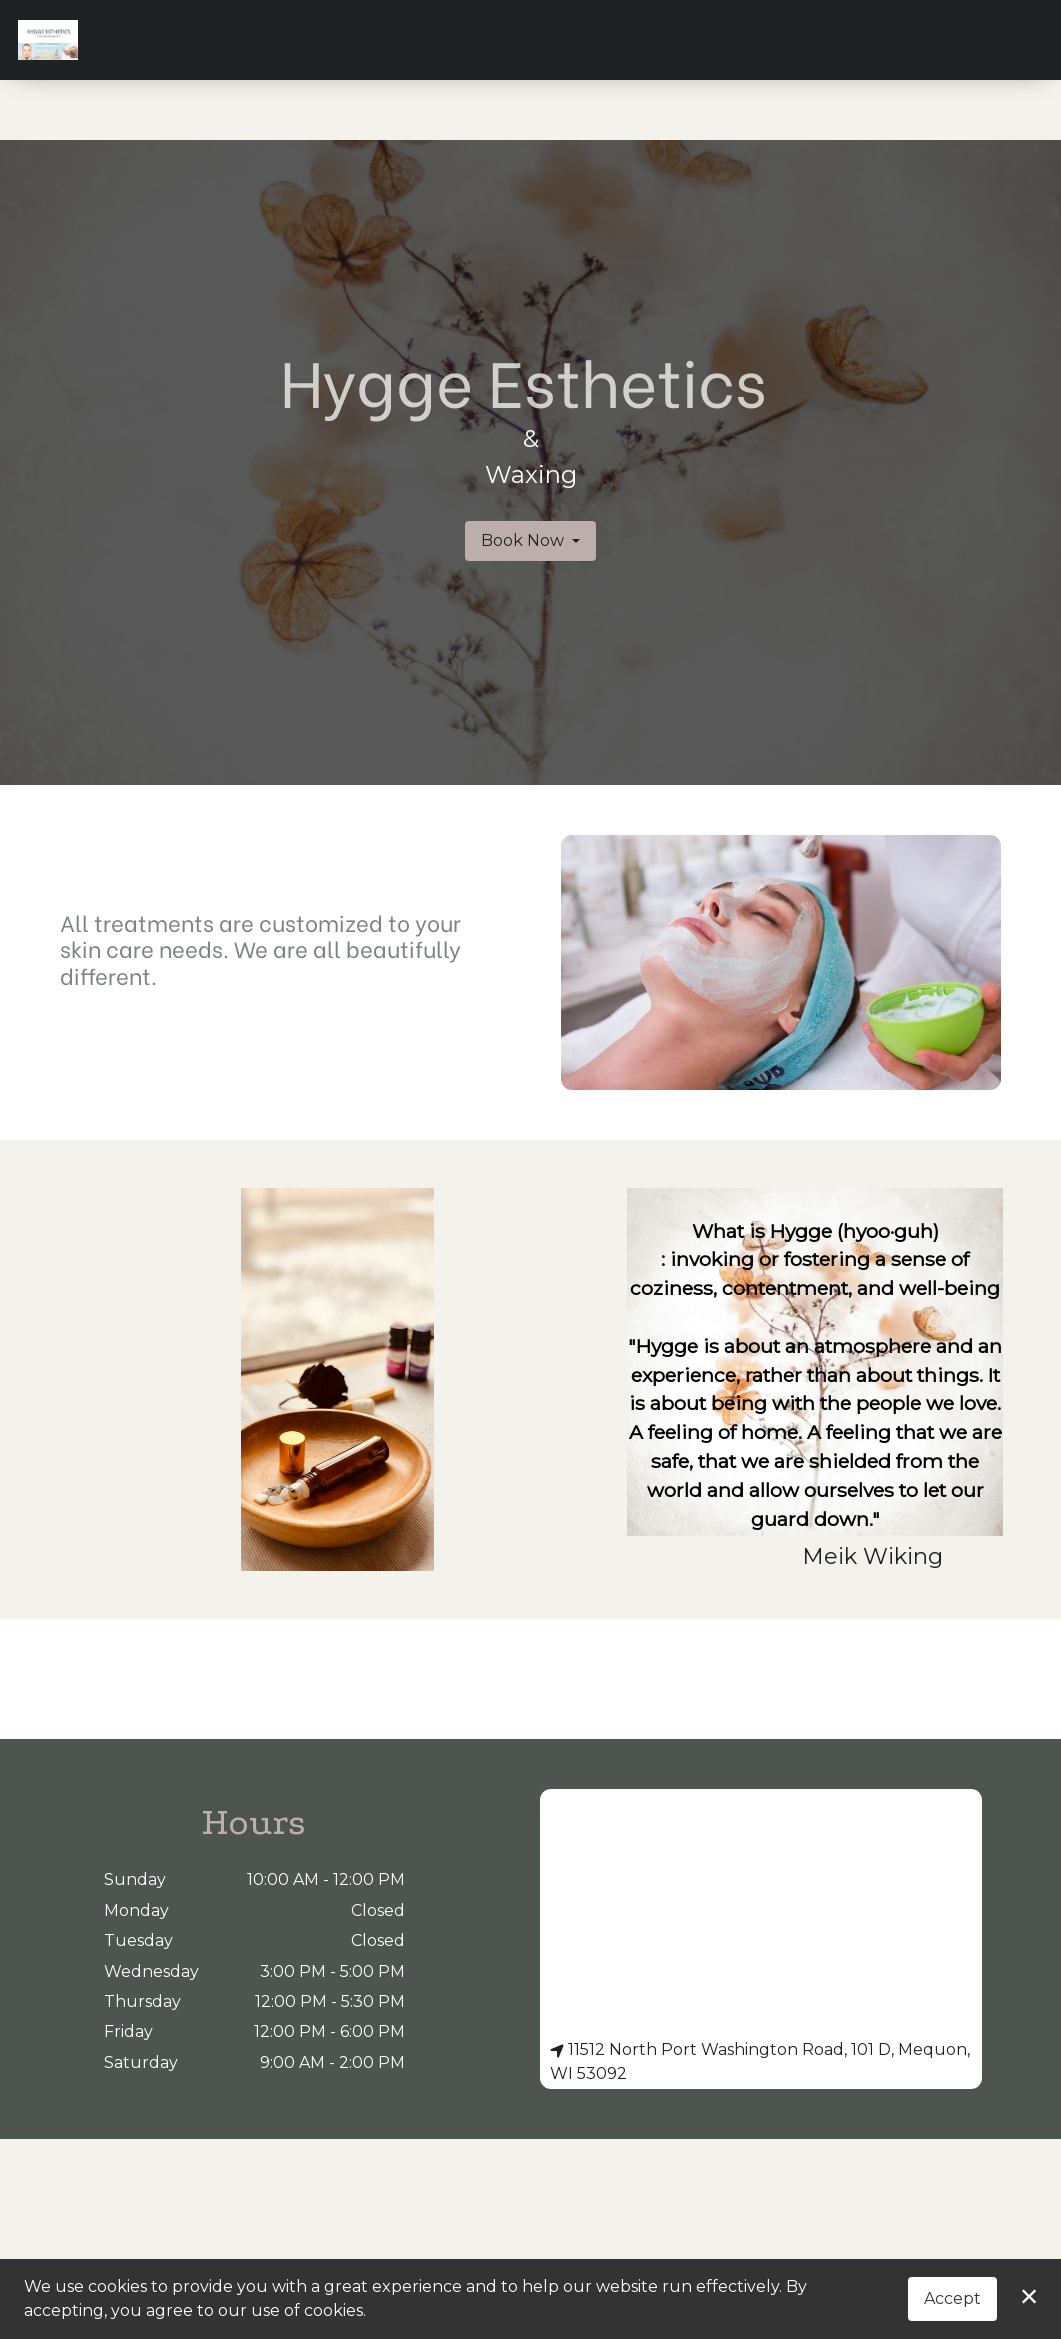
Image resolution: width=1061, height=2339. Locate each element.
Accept (952, 2298)
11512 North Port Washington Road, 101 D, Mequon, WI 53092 (760, 2061)
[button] (988, 39)
